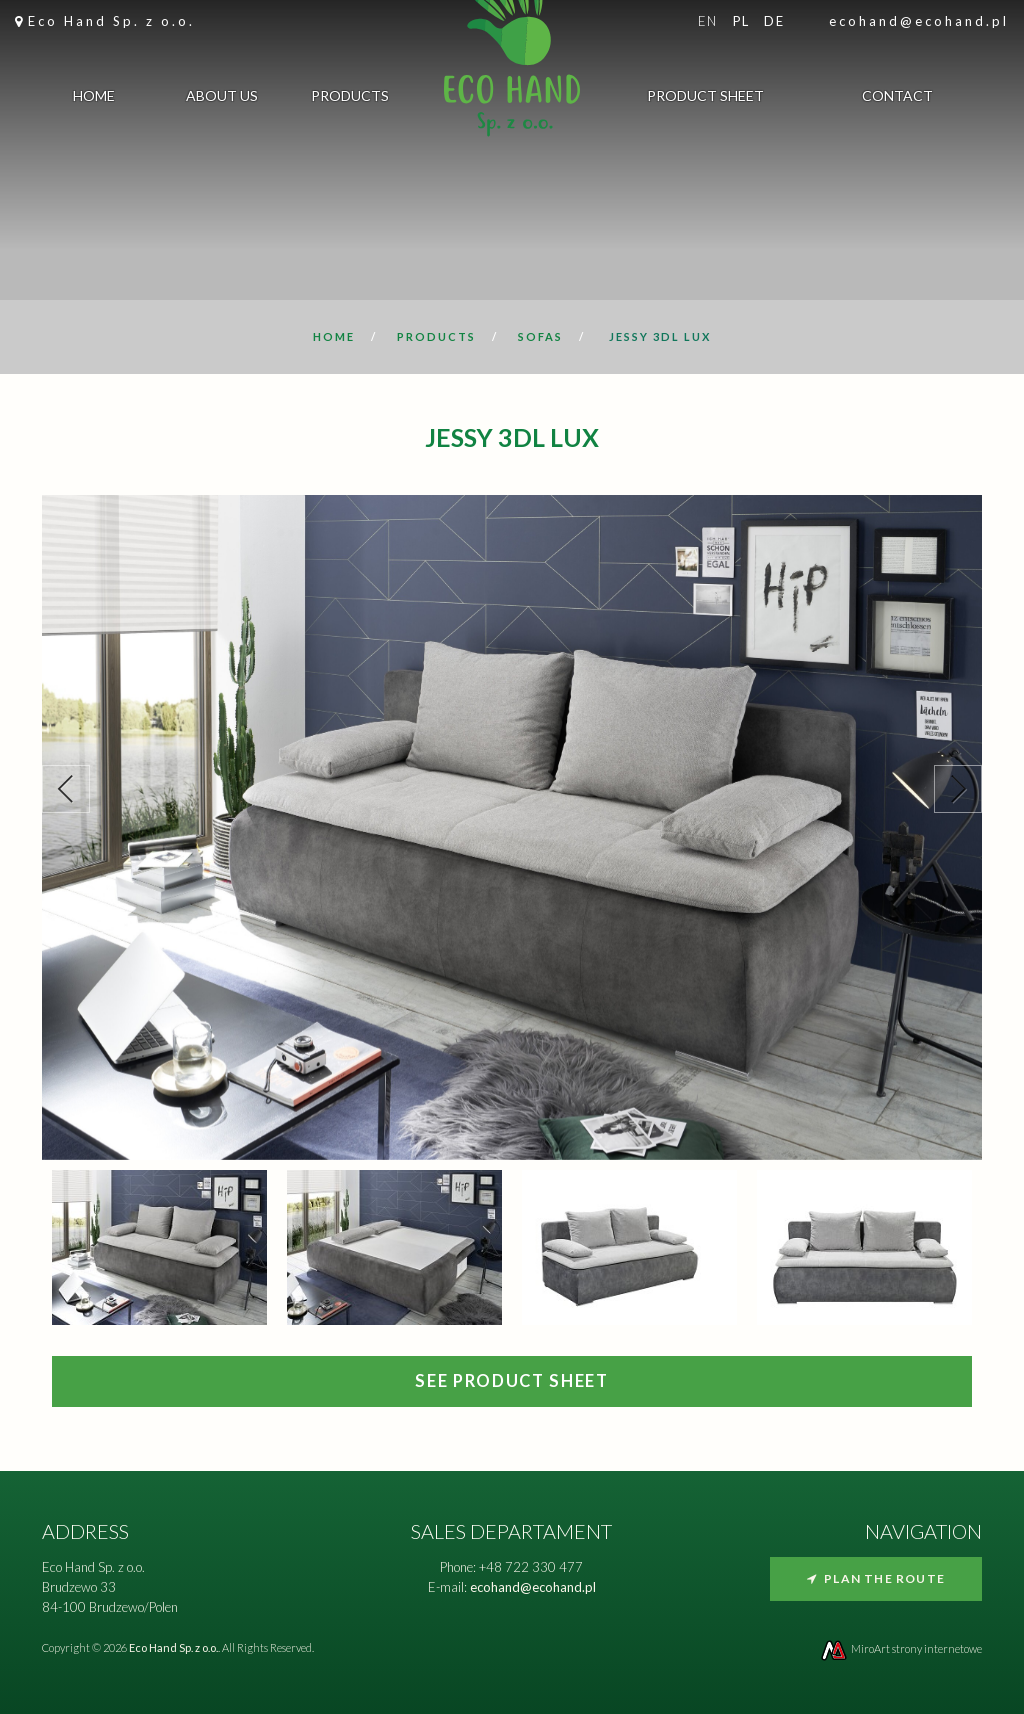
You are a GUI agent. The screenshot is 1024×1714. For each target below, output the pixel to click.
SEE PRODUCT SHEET (511, 1381)
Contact (897, 99)
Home (94, 99)
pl (741, 21)
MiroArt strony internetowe (900, 1648)
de (774, 21)
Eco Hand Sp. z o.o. (111, 21)
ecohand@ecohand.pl (919, 21)
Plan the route (876, 1578)
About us (222, 99)
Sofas (540, 336)
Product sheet (705, 99)
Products (350, 99)
